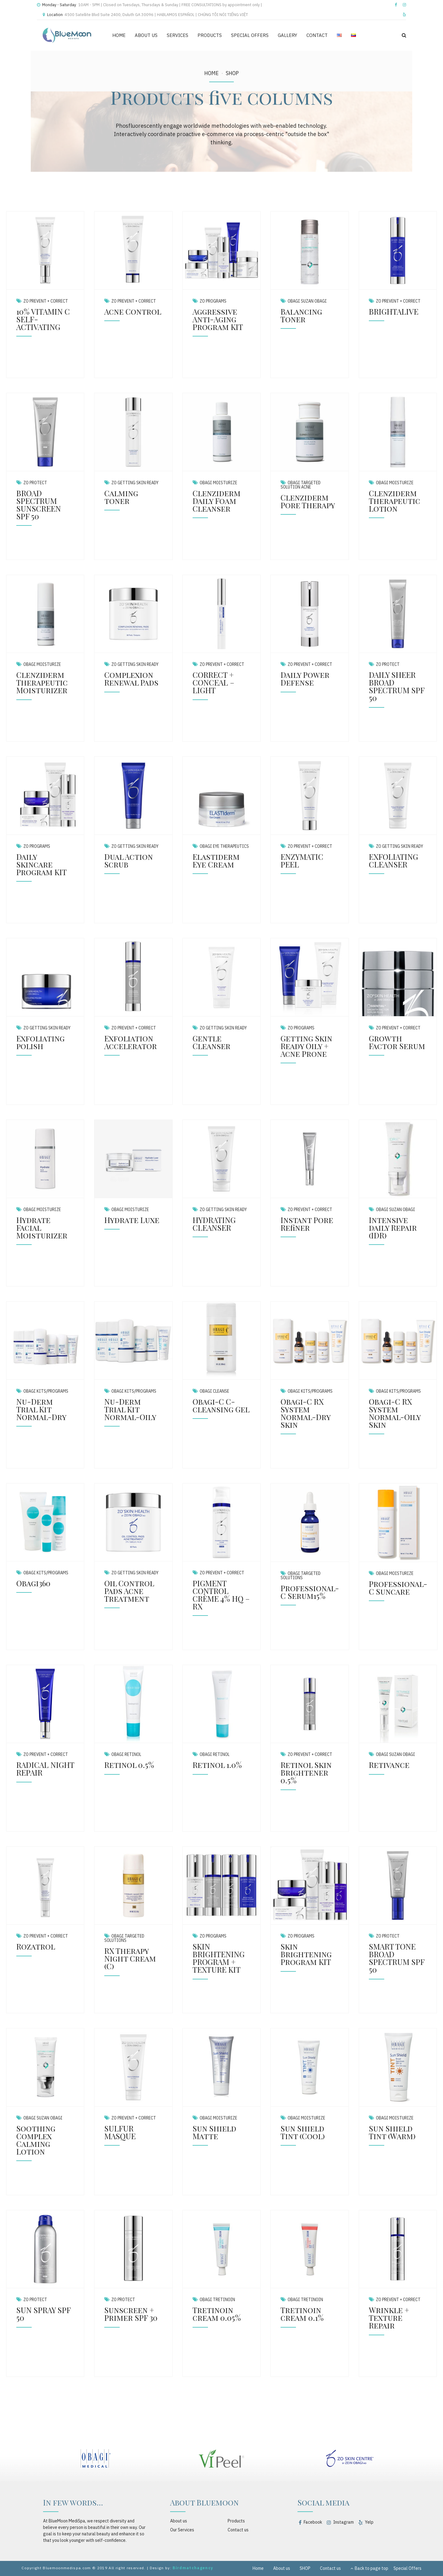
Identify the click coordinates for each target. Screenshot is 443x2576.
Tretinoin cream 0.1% (302, 2314)
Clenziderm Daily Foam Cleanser (217, 500)
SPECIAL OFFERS (250, 35)
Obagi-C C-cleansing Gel (221, 1405)
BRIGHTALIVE (393, 311)
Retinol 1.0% (217, 1765)
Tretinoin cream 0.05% (217, 2314)
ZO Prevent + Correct (45, 301)
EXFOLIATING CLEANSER (393, 860)
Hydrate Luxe (131, 1220)
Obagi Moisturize (218, 482)
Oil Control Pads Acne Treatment (129, 1591)
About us (178, 2521)
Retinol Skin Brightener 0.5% (306, 1772)
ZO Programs (213, 301)
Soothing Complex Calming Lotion (35, 2139)
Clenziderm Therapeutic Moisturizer (42, 682)
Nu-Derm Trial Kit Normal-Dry (41, 1409)
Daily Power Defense (305, 678)
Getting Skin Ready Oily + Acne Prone (306, 1046)
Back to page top (369, 2568)
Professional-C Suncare (398, 1587)
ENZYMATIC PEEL (302, 860)
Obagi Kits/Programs (45, 1391)
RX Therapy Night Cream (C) (130, 1958)
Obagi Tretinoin (217, 2299)
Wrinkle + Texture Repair (389, 2317)
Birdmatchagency (193, 2568)
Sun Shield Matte (214, 2132)
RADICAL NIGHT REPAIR (45, 1768)
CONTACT (317, 35)
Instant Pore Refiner (307, 1224)
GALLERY (287, 35)
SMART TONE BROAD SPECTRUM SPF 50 (396, 1957)
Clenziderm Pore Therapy (308, 501)
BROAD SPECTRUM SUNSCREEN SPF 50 (38, 504)
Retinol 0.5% (129, 1765)
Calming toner (121, 497)
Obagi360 (33, 1583)
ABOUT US (146, 35)
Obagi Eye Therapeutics (224, 846)
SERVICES (177, 35)
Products (236, 2521)
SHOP (232, 73)
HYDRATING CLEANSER (214, 1224)
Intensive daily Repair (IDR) (393, 1227)
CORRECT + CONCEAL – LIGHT (213, 682)
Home (211, 73)
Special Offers (407, 2568)
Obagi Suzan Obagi (307, 301)
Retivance (389, 1765)
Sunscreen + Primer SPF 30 (131, 2314)
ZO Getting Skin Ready (134, 482)
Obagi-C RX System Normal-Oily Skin (395, 1413)
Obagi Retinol (126, 1754)
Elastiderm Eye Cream (216, 860)
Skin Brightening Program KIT (306, 1954)
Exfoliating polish (40, 1042)
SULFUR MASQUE (120, 2132)
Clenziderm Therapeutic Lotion (394, 500)
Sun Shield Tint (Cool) (303, 2132)
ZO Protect (35, 482)
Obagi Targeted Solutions (301, 1575)
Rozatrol (35, 1946)
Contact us (238, 2530)
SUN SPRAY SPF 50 (43, 2314)
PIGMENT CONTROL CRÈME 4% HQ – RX (221, 1594)
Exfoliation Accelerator (130, 1042)
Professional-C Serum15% (310, 1592)
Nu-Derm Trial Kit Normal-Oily (130, 1409)
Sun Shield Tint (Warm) (392, 2132)
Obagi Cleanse (214, 1391)
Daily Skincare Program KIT (41, 864)
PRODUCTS (210, 35)
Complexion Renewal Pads (131, 678)
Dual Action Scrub (128, 860)
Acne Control (132, 311)
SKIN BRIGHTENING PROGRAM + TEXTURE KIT (219, 1957)
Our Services (182, 2530)
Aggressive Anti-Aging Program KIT (218, 319)
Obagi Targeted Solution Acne (301, 485)
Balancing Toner (301, 315)
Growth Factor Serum (397, 1042)
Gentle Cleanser (211, 1042)
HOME (119, 35)
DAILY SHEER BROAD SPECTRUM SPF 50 (396, 686)
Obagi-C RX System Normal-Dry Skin (305, 1413)
